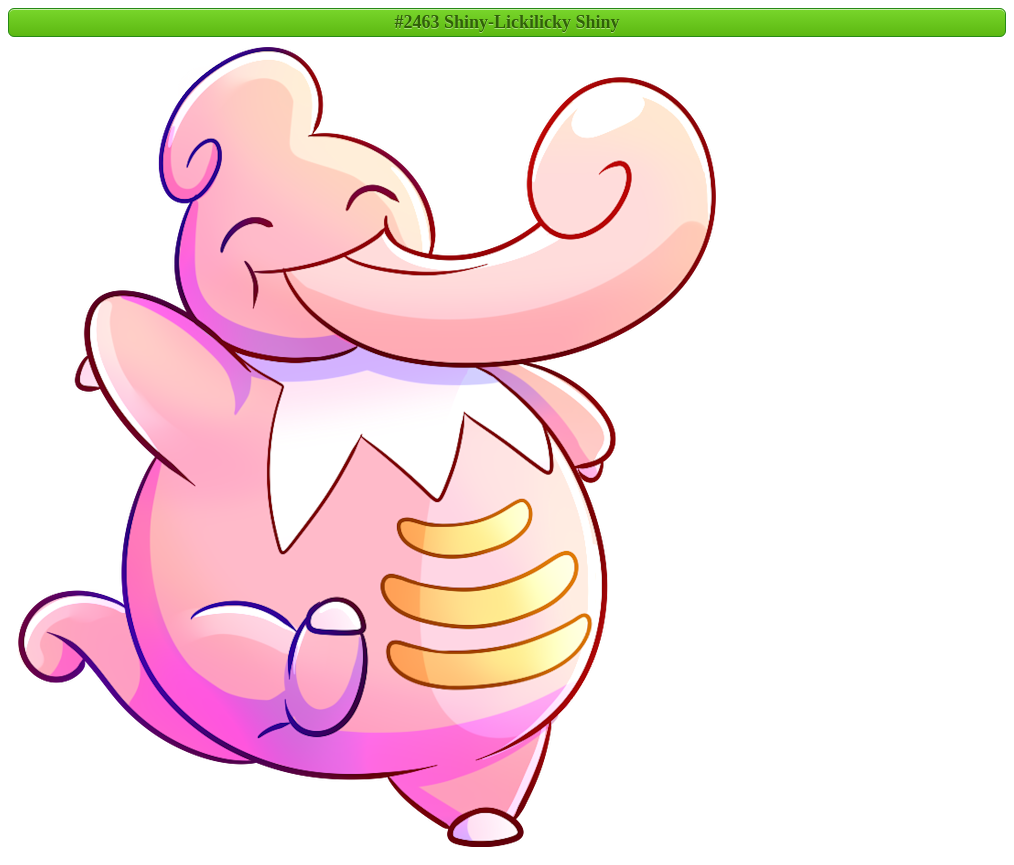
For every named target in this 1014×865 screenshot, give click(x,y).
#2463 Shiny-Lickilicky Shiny (506, 22)
